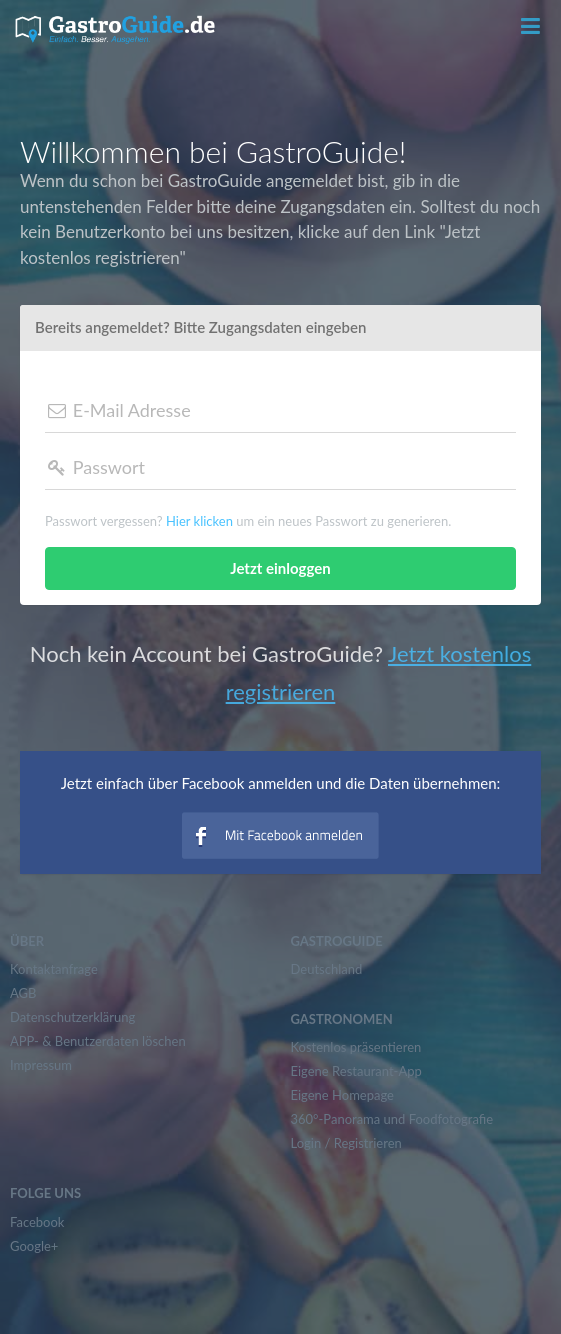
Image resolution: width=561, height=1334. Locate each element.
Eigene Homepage (342, 1095)
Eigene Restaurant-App (356, 1071)
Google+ (34, 1246)
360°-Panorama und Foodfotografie (392, 1119)
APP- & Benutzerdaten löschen (98, 1041)
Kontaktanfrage (54, 969)
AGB (23, 993)
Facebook (37, 1222)
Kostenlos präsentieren (356, 1047)
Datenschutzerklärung (72, 1017)
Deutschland (327, 969)
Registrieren (368, 1143)
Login (306, 1143)
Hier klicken (199, 521)
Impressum (41, 1065)
